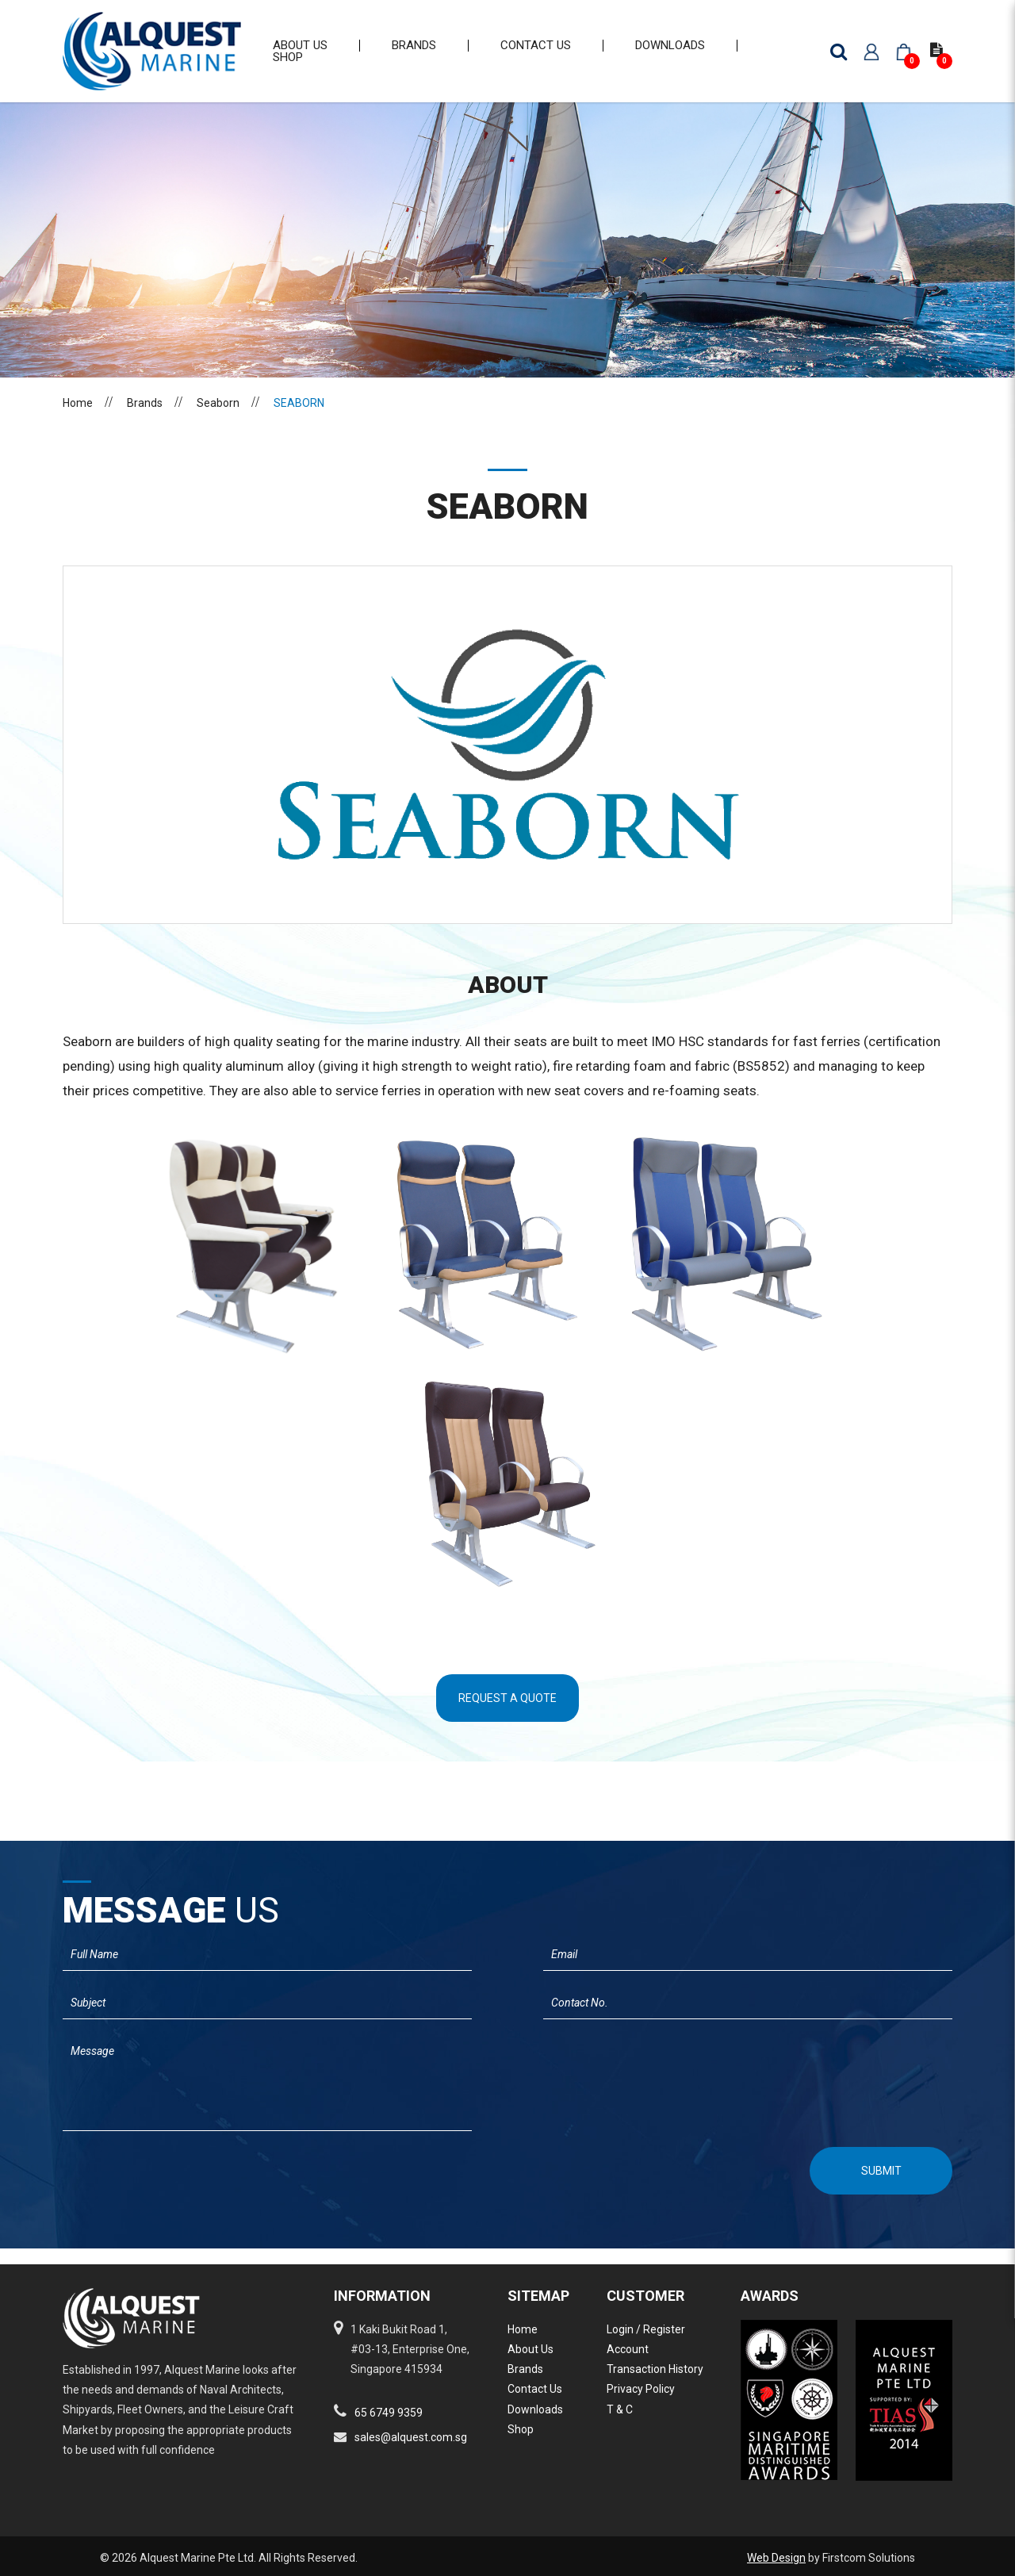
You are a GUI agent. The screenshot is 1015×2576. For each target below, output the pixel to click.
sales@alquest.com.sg (410, 2437)
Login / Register (646, 2329)
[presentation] (147, 2184)
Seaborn (218, 418)
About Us (530, 2349)
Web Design (776, 2557)
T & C (620, 2409)
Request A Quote (507, 1714)
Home (78, 418)
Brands (145, 418)
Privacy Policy (641, 2388)
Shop (521, 2429)
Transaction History (655, 2369)
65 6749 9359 (388, 2412)
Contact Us (535, 2388)
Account (628, 2349)
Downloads (535, 2409)
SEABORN (299, 418)
